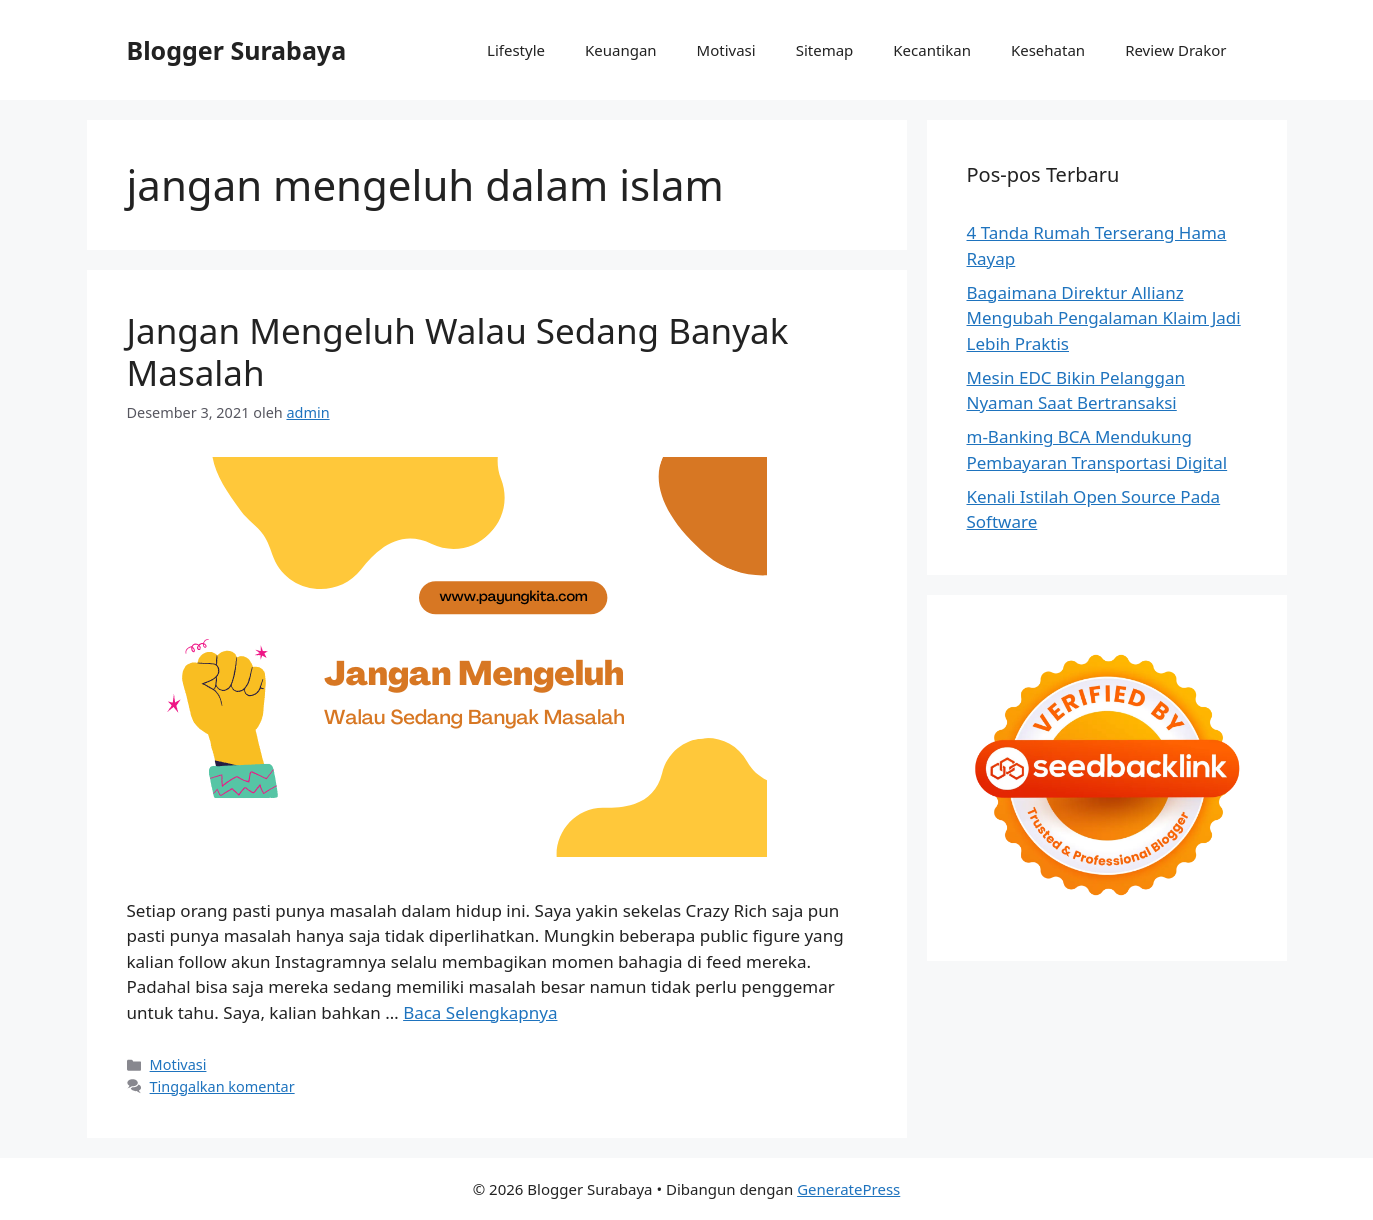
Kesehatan (1048, 50)
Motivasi (726, 50)
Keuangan (621, 50)
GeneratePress (848, 1189)
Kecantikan (932, 50)
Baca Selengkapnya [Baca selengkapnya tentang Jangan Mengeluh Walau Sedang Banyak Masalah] (480, 1012)
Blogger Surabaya (237, 50)
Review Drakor (1175, 50)
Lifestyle (516, 50)
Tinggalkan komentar (222, 1086)
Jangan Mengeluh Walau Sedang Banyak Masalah (458, 351)
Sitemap (825, 50)
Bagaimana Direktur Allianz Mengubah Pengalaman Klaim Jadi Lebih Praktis (1104, 318)
